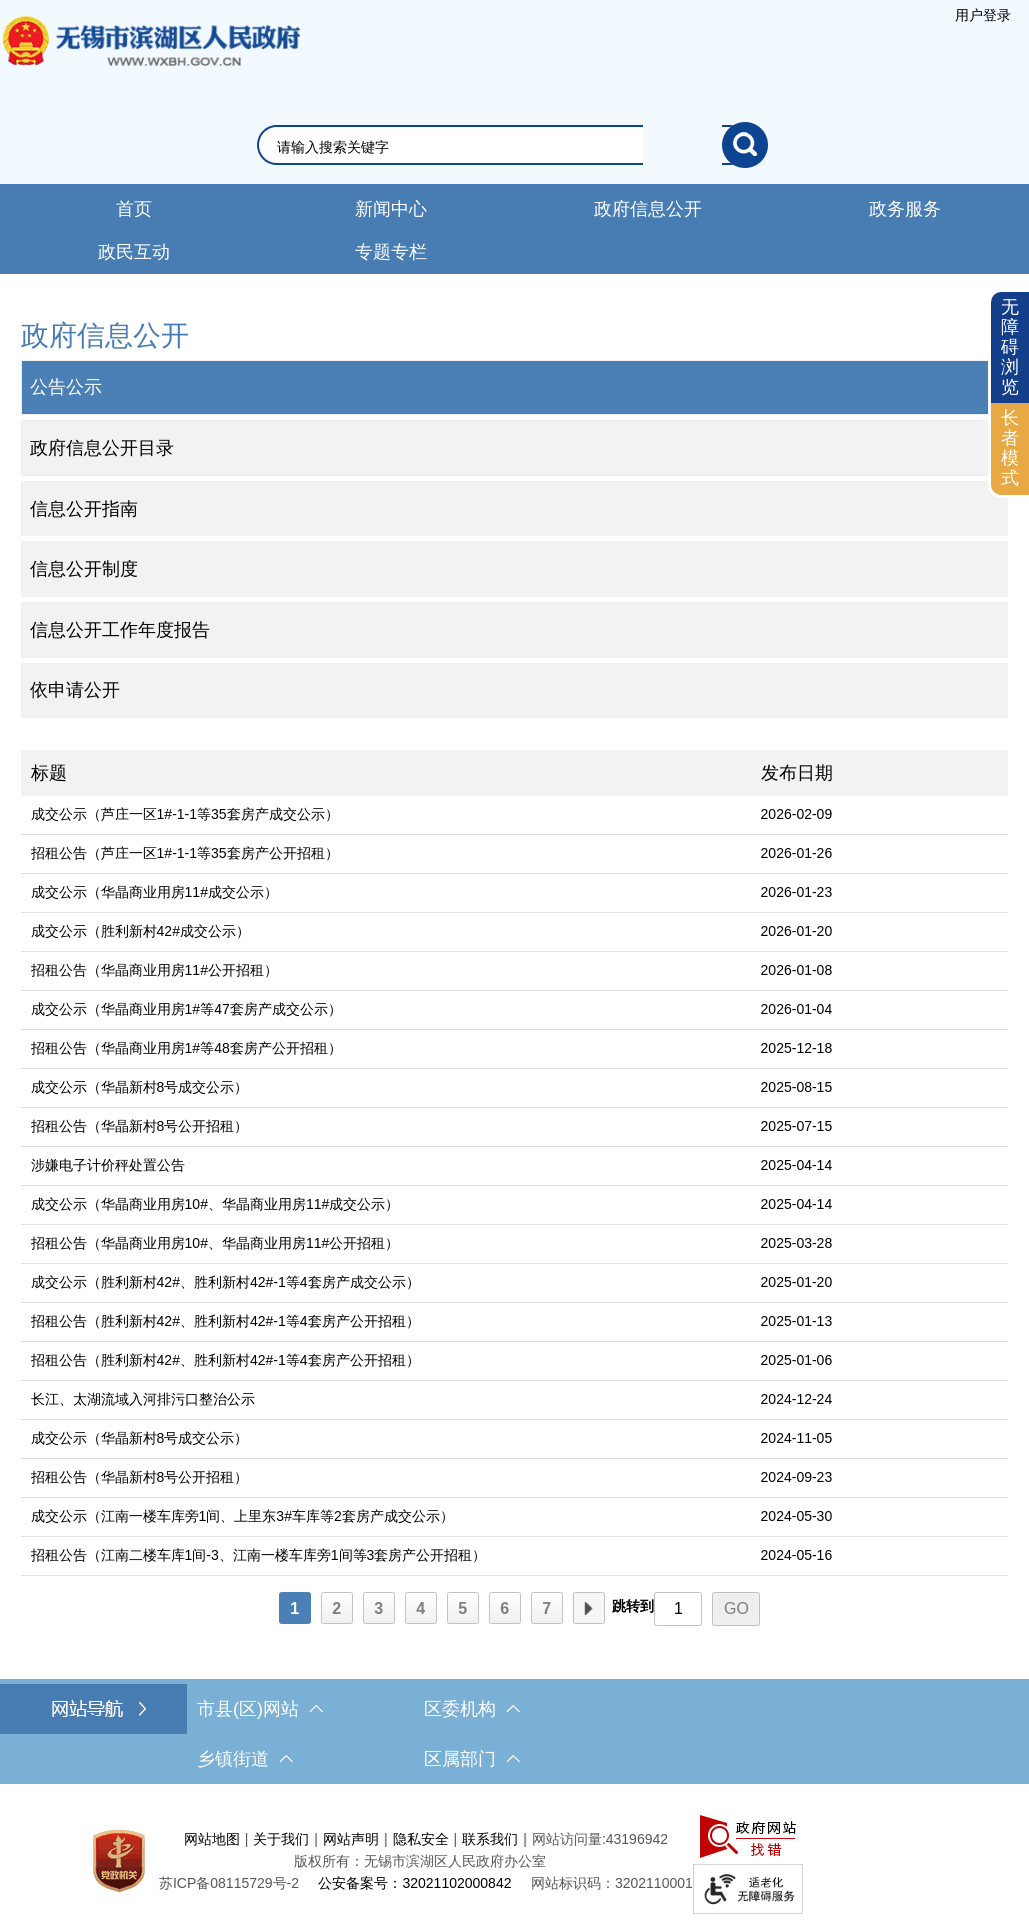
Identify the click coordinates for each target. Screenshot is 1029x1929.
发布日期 (797, 773)
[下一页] (589, 1608)
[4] (421, 1608)
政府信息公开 (648, 209)
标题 (49, 773)
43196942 (637, 1839)
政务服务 (905, 209)
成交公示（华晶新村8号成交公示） (140, 1087)
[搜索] (745, 145)
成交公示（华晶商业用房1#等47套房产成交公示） (186, 1009)
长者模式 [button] (1010, 447)
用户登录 (983, 15)
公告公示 (66, 387)
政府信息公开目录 (102, 448)
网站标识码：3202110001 (612, 1883)
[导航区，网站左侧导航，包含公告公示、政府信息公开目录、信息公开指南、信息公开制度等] (515, 517)
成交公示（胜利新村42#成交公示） (140, 931)
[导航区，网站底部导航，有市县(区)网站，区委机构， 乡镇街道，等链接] (514, 1734)
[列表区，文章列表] (515, 1190)
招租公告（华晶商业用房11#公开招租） (154, 970)
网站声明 (351, 1839)
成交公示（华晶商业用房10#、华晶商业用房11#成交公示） (215, 1204)
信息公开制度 (84, 569)
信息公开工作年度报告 (120, 630)
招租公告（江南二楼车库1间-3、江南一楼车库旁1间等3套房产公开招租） (259, 1555)
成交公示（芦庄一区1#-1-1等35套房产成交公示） (185, 814)
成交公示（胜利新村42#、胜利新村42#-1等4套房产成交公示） (225, 1282)
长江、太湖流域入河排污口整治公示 (143, 1399)
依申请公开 (75, 690)
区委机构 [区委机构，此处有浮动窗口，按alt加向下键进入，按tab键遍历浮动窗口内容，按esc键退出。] (472, 1709)
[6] (505, 1608)
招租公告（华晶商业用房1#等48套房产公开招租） (186, 1048)
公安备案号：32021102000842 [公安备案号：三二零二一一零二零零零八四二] (414, 1883)
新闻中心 (391, 209)
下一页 (589, 1609)
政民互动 (134, 252)
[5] (463, 1608)
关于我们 (281, 1839)
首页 (134, 209)
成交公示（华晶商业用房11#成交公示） (154, 892)
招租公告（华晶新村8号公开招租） (140, 1126)
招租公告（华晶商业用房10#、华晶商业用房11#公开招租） (215, 1243)
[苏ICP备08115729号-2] (229, 1883)
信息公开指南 (84, 509)
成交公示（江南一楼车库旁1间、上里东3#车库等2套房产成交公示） (242, 1516)
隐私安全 (421, 1839)
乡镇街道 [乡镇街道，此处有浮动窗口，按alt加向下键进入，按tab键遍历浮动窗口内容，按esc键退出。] (245, 1759)
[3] (379, 1608)
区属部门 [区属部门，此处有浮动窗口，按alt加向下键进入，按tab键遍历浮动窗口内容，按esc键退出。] (472, 1759)
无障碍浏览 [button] (1010, 346)
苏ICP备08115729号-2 (229, 1883)
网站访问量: (569, 1839)
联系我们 (490, 1839)
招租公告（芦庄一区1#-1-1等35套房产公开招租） (185, 853)
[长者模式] (1010, 448)
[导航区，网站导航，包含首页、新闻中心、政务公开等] (514, 229)
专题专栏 (391, 252)
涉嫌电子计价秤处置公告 (108, 1165)
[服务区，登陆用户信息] (983, 15)
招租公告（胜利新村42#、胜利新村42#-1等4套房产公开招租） (225, 1321)
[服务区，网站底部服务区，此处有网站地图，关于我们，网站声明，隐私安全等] (514, 1861)
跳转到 (633, 1606)
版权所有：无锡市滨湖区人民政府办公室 (420, 1861)
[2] (337, 1608)
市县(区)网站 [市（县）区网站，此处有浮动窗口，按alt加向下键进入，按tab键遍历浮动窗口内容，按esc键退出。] (260, 1709)
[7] (547, 1608)
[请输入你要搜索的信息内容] (499, 147)
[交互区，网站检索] (514, 145)
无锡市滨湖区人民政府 (150, 61)
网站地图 (212, 1839)
